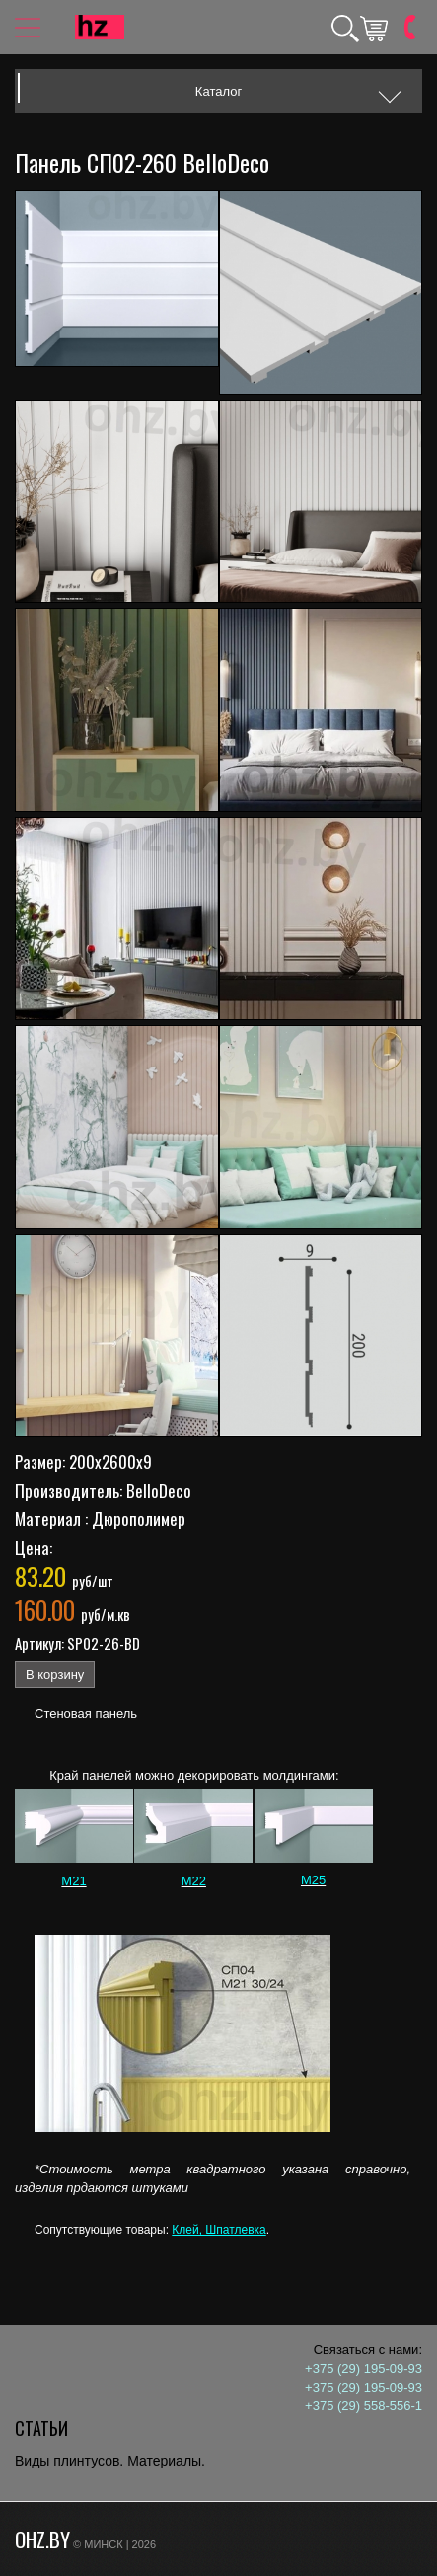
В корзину (55, 1674)
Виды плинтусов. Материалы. (110, 2460)
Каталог (218, 91)
